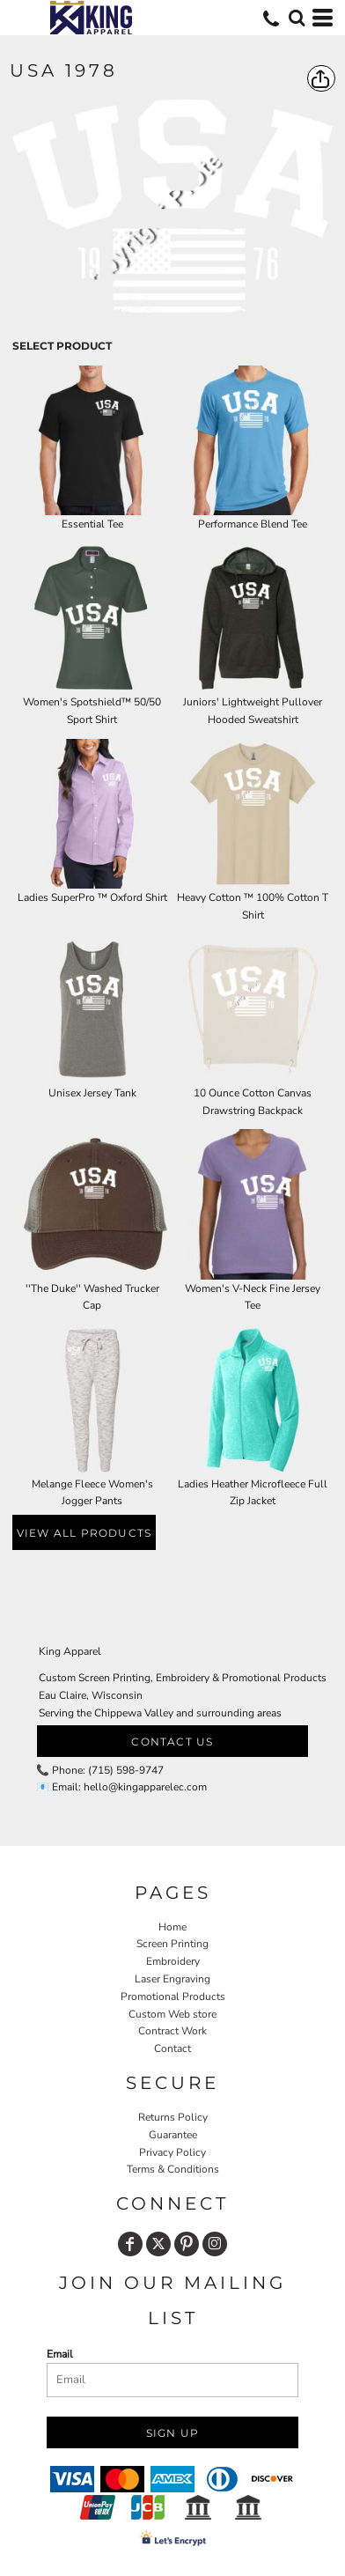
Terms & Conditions (173, 2169)
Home (172, 1927)
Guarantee (173, 2135)
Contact (172, 2048)
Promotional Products (173, 1996)
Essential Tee (92, 524)
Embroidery (173, 1961)
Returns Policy (173, 2117)
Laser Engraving (172, 1979)
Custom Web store (172, 2014)
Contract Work (172, 2031)
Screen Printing (172, 1944)
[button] (296, 17)
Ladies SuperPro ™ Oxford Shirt (92, 897)
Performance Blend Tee (252, 524)
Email (60, 2354)
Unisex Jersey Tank (92, 1093)
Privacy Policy (172, 2152)
